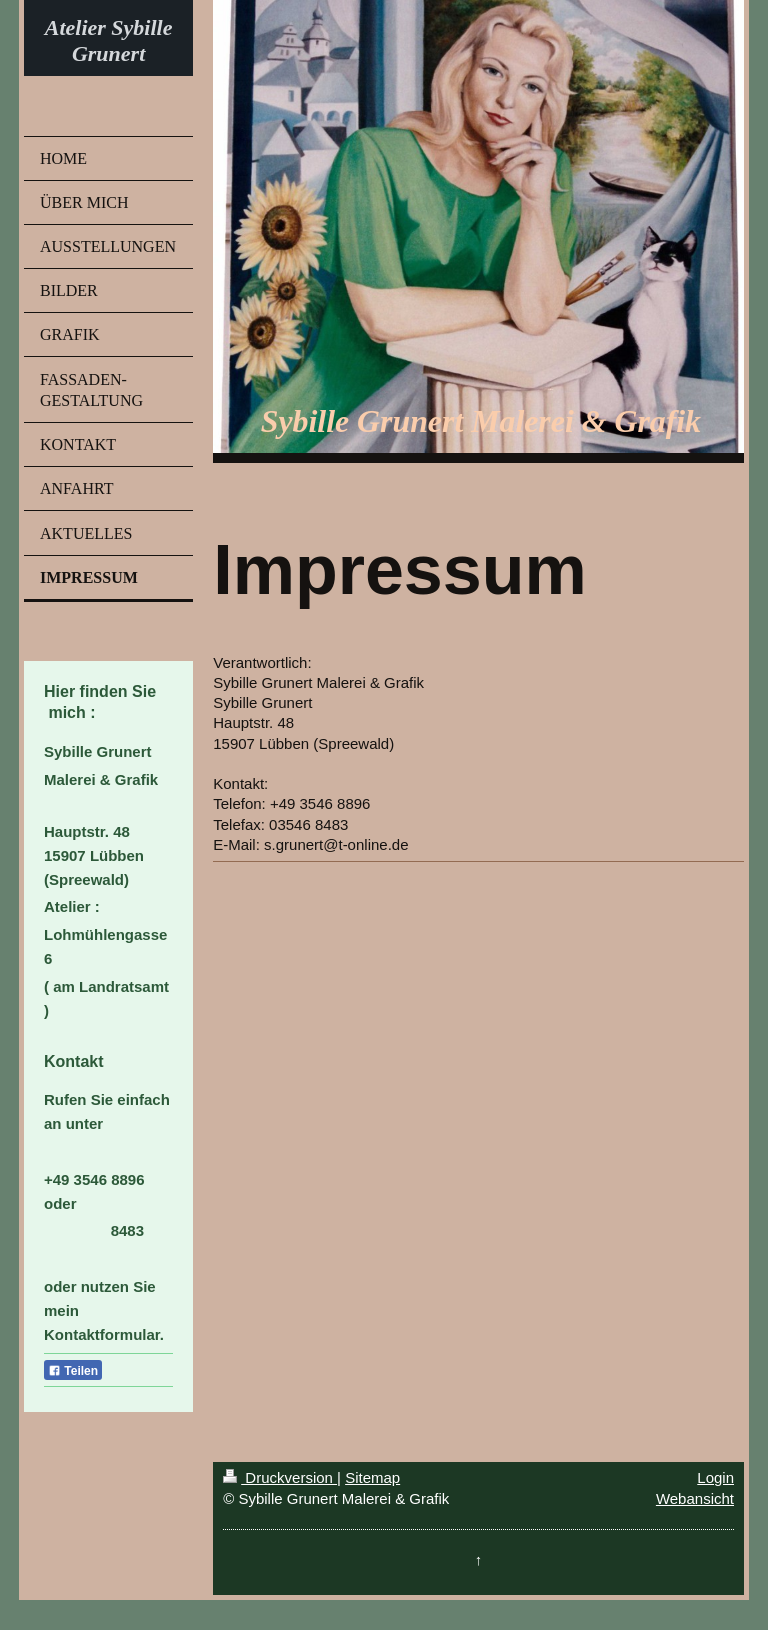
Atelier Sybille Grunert (109, 40)
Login (715, 1477)
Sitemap (372, 1477)
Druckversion (280, 1477)
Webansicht (695, 1498)
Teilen (73, 1371)
